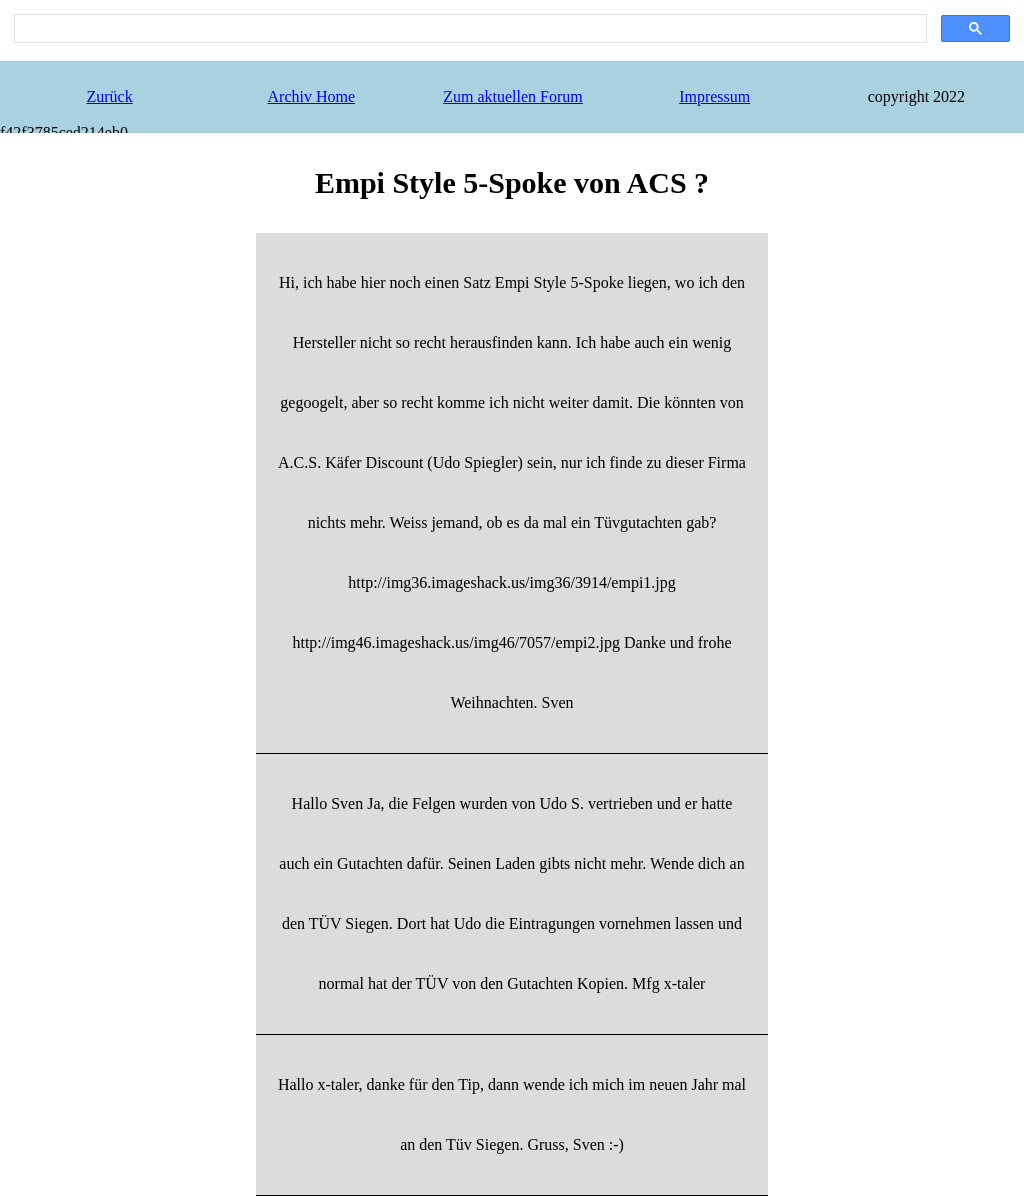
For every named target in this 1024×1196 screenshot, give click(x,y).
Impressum (714, 96)
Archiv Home (312, 96)
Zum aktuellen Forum (513, 96)
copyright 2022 (916, 96)
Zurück (109, 96)
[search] (468, 29)
